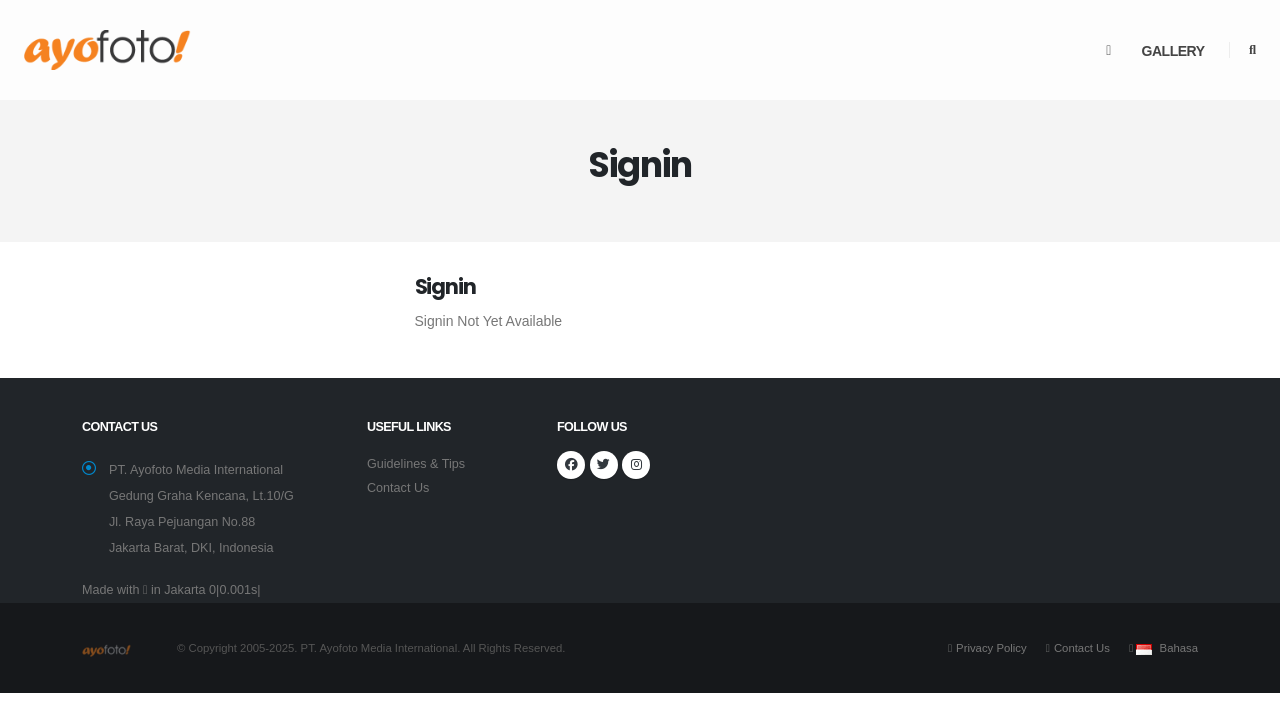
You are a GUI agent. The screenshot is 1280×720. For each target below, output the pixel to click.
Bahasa (1179, 648)
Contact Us (398, 488)
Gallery (1173, 51)
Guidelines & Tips (416, 464)
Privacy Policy (991, 648)
